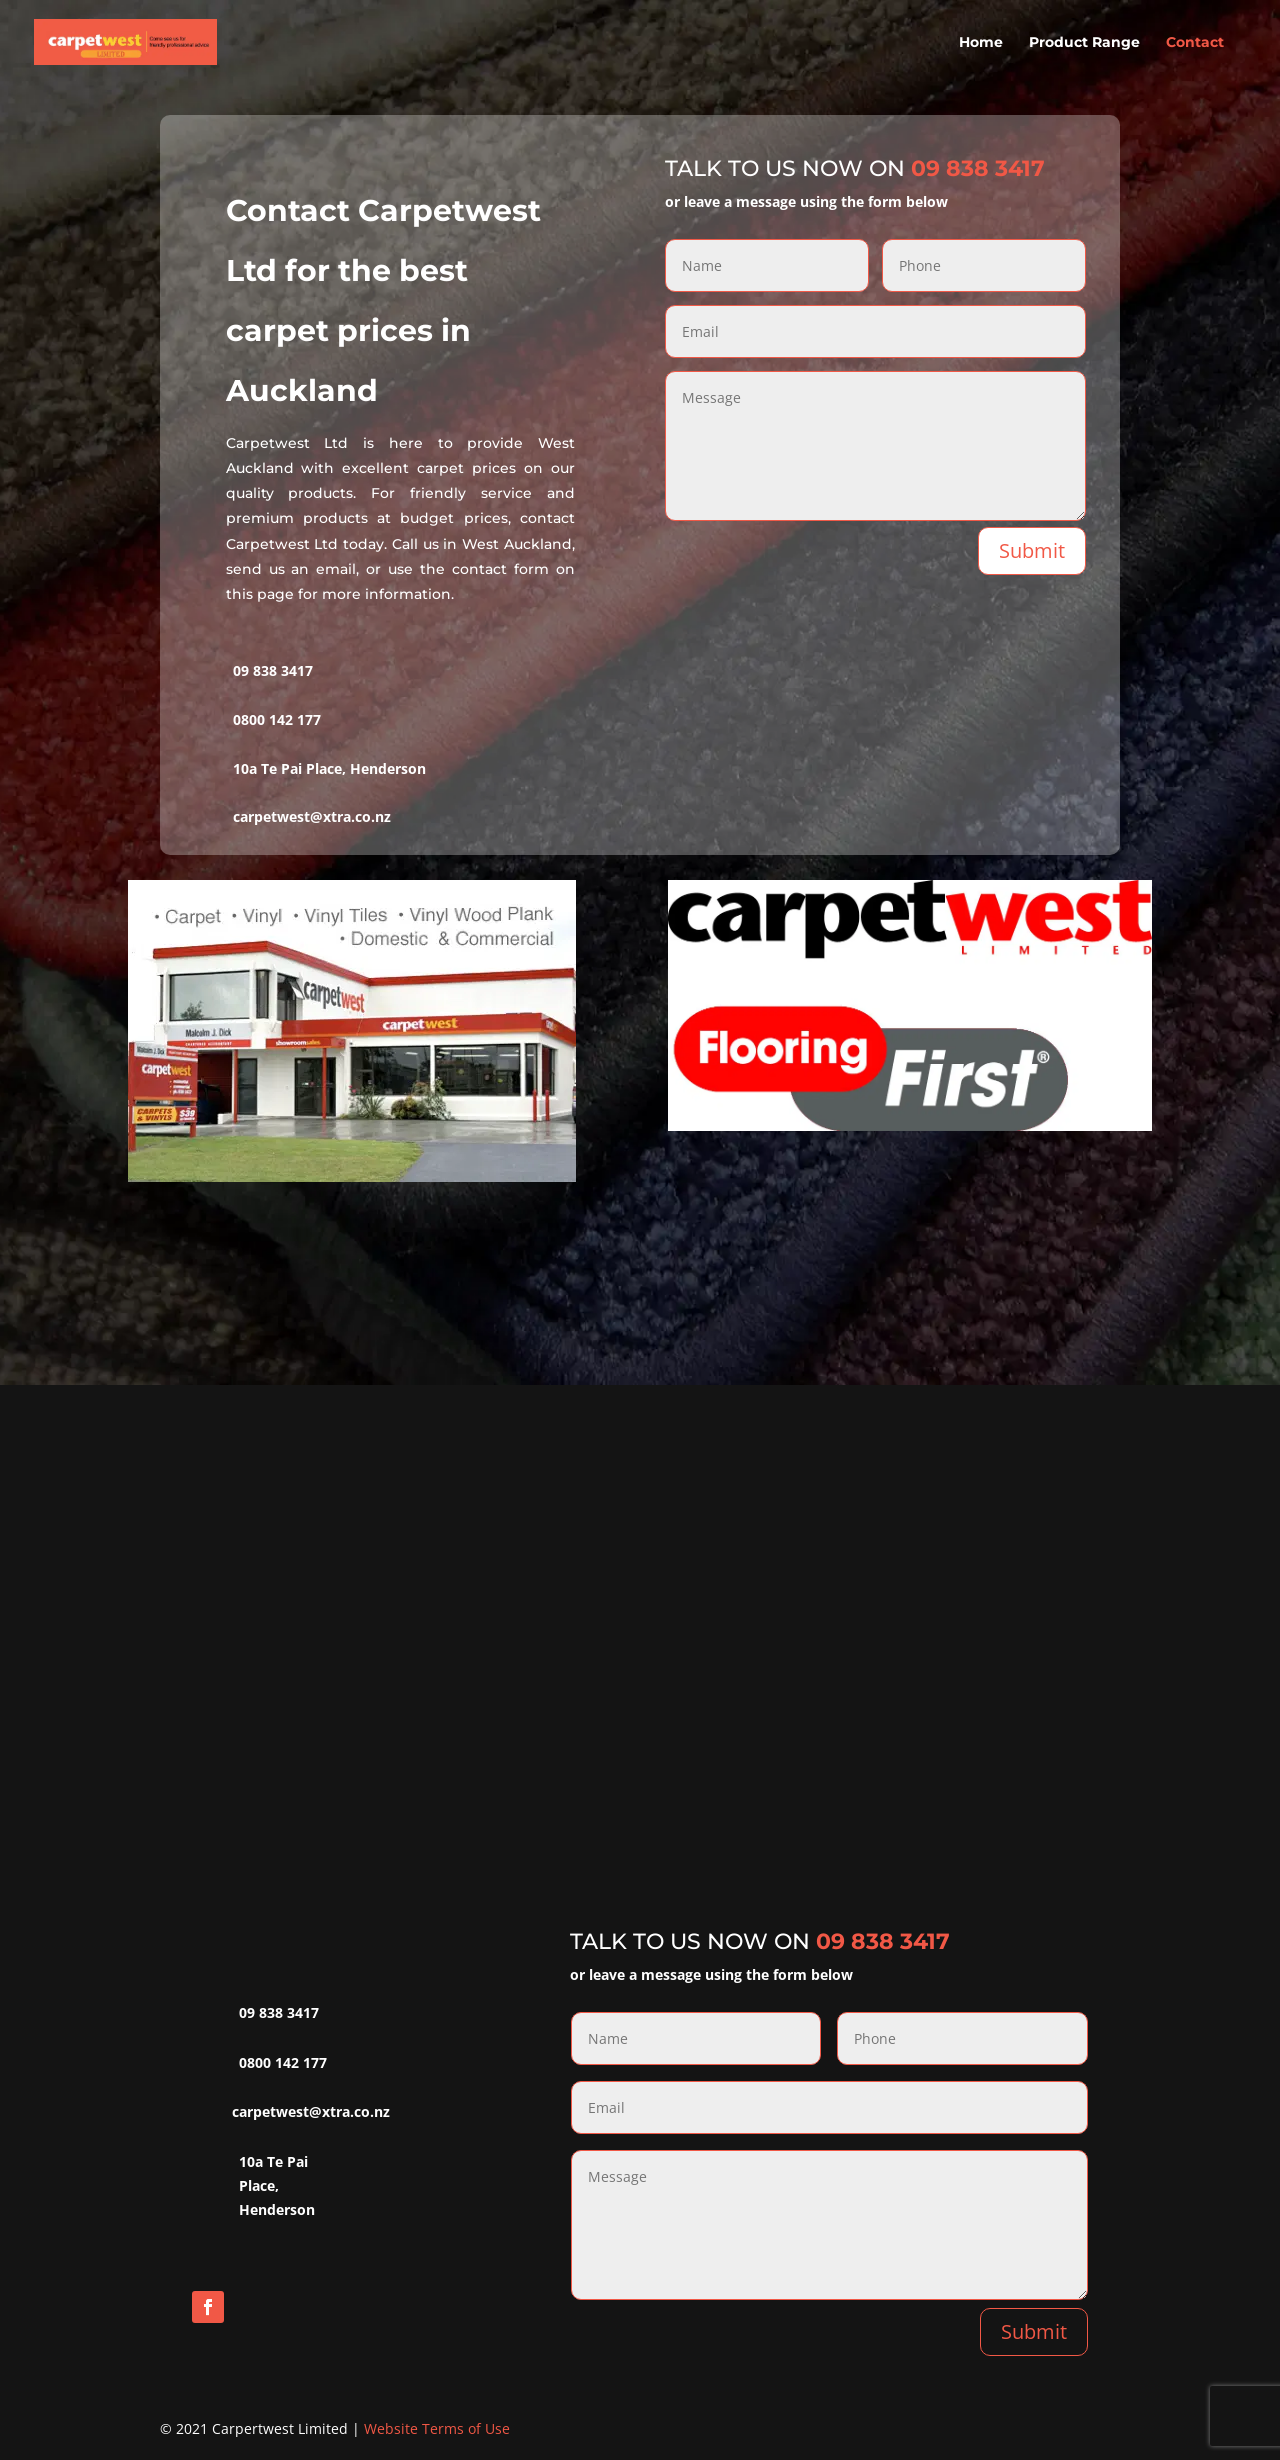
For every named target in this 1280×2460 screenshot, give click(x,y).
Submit (1032, 550)
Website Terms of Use (437, 2428)
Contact (1195, 43)
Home (981, 43)
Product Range (1084, 43)
